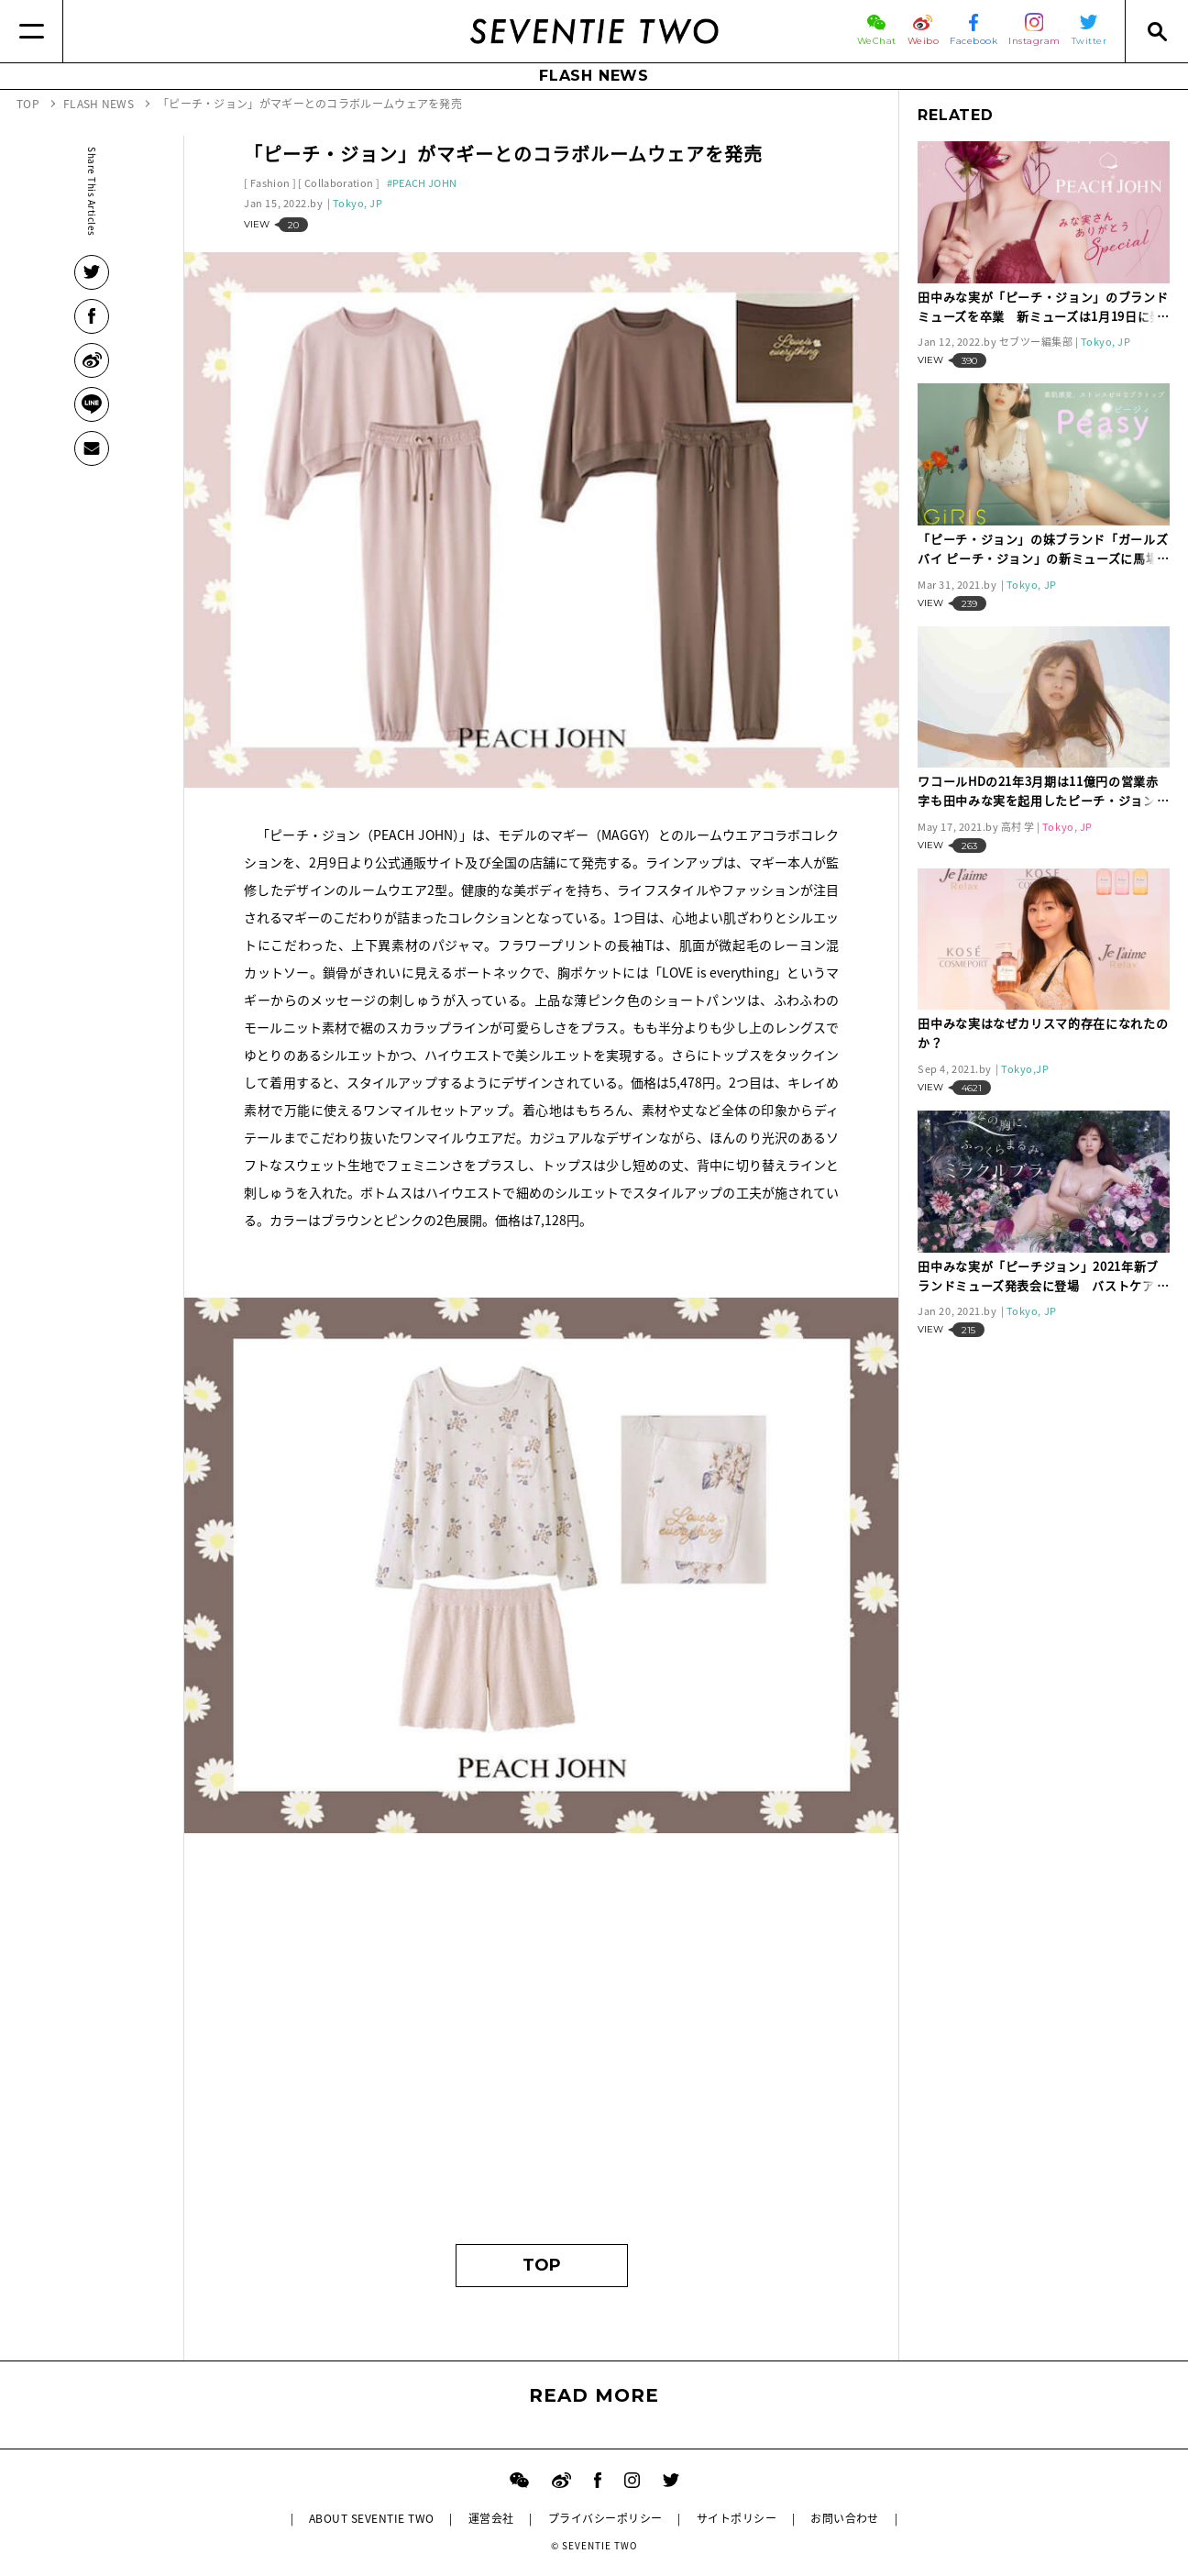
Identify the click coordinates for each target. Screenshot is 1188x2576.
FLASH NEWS (594, 75)
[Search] (1156, 31)
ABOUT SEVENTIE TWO (371, 2518)
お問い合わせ (844, 2518)
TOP (541, 2265)
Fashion (270, 183)
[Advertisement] (541, 2051)
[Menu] (31, 31)
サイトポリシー (736, 2518)
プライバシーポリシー (605, 2518)
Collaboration (338, 183)
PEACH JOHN (424, 183)
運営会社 (491, 2518)
